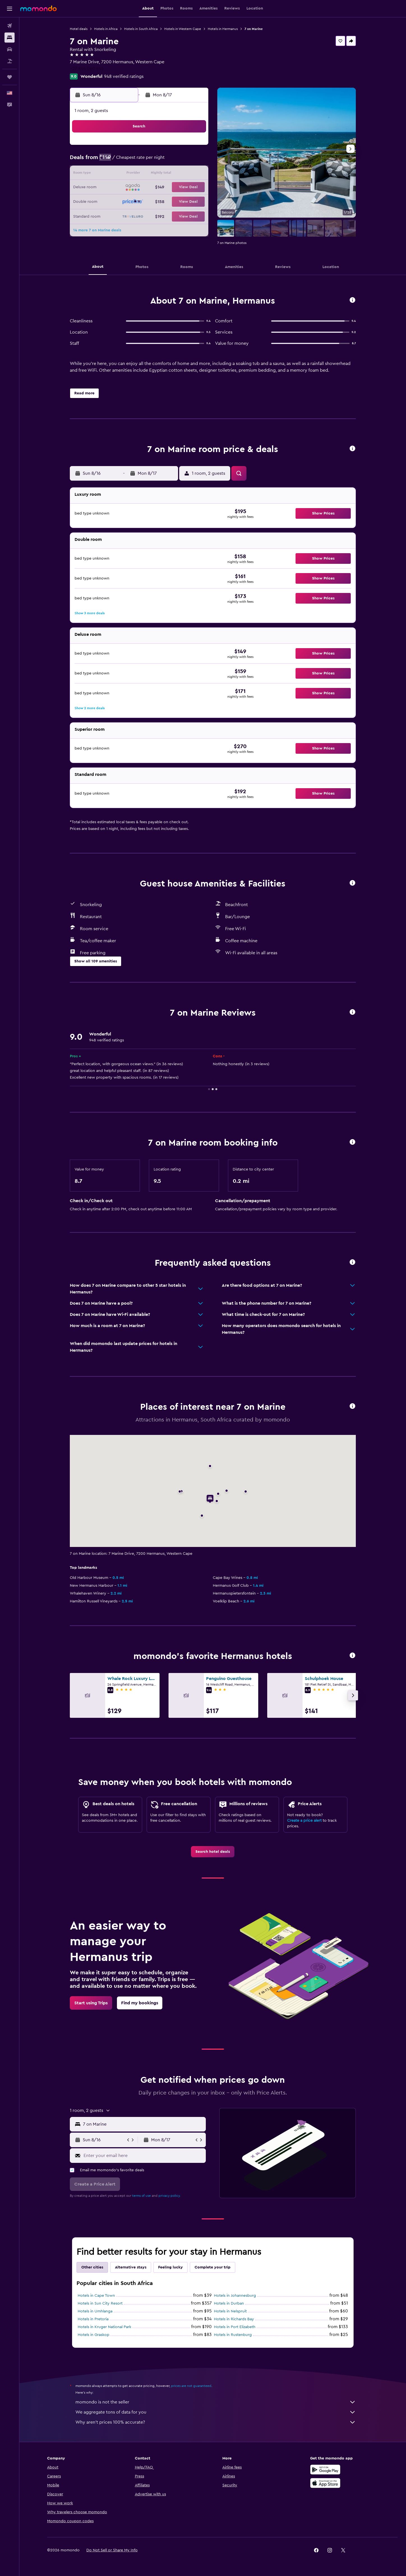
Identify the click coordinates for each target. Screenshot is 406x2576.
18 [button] (140, 187)
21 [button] (180, 187)
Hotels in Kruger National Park (104, 2327)
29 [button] (193, 201)
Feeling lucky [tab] (170, 2267)
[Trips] (9, 77)
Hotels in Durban (229, 2303)
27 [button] (167, 201)
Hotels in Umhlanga (95, 2311)
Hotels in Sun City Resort (100, 2303)
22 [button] (193, 187)
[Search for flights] (9, 25)
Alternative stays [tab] (130, 2267)
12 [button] (153, 174)
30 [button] (113, 214)
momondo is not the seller (215, 2402)
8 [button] (194, 161)
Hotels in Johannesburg (235, 2296)
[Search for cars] (9, 49)
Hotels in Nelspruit (230, 2311)
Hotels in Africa (105, 29)
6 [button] (167, 161)
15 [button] (194, 174)
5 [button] (153, 161)
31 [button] (126, 214)
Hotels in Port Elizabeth (234, 2327)
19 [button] (153, 187)
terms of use (141, 2195)
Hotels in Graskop (93, 2335)
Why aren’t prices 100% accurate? (215, 2422)
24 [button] (126, 201)
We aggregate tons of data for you (215, 2412)
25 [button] (139, 201)
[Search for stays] (9, 37)
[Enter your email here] (143, 2156)
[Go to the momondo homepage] (38, 8)
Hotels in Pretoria (93, 2319)
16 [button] (113, 187)
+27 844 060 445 (87, 68)
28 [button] (180, 201)
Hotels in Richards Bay (234, 2319)
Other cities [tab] (92, 2267)
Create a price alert (304, 1821)
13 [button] (167, 174)
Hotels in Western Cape (182, 29)
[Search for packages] (9, 61)
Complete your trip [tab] (212, 2267)
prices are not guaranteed (191, 2385)
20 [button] (167, 187)
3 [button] (126, 161)
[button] (9, 9)
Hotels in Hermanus (223, 29)
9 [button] (113, 174)
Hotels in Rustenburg (233, 2335)
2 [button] (113, 161)
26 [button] (153, 201)
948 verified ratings (124, 76)
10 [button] (126, 174)
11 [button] (140, 174)
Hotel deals (78, 29)
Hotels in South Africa (141, 29)
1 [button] (194, 147)
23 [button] (113, 201)
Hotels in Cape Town (96, 2296)
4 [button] (140, 161)
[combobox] (143, 2124)
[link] (212, 1851)
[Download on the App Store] (325, 2483)
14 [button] (180, 174)
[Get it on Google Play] (325, 2470)
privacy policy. (169, 2195)
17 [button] (126, 187)
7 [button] (180, 161)
